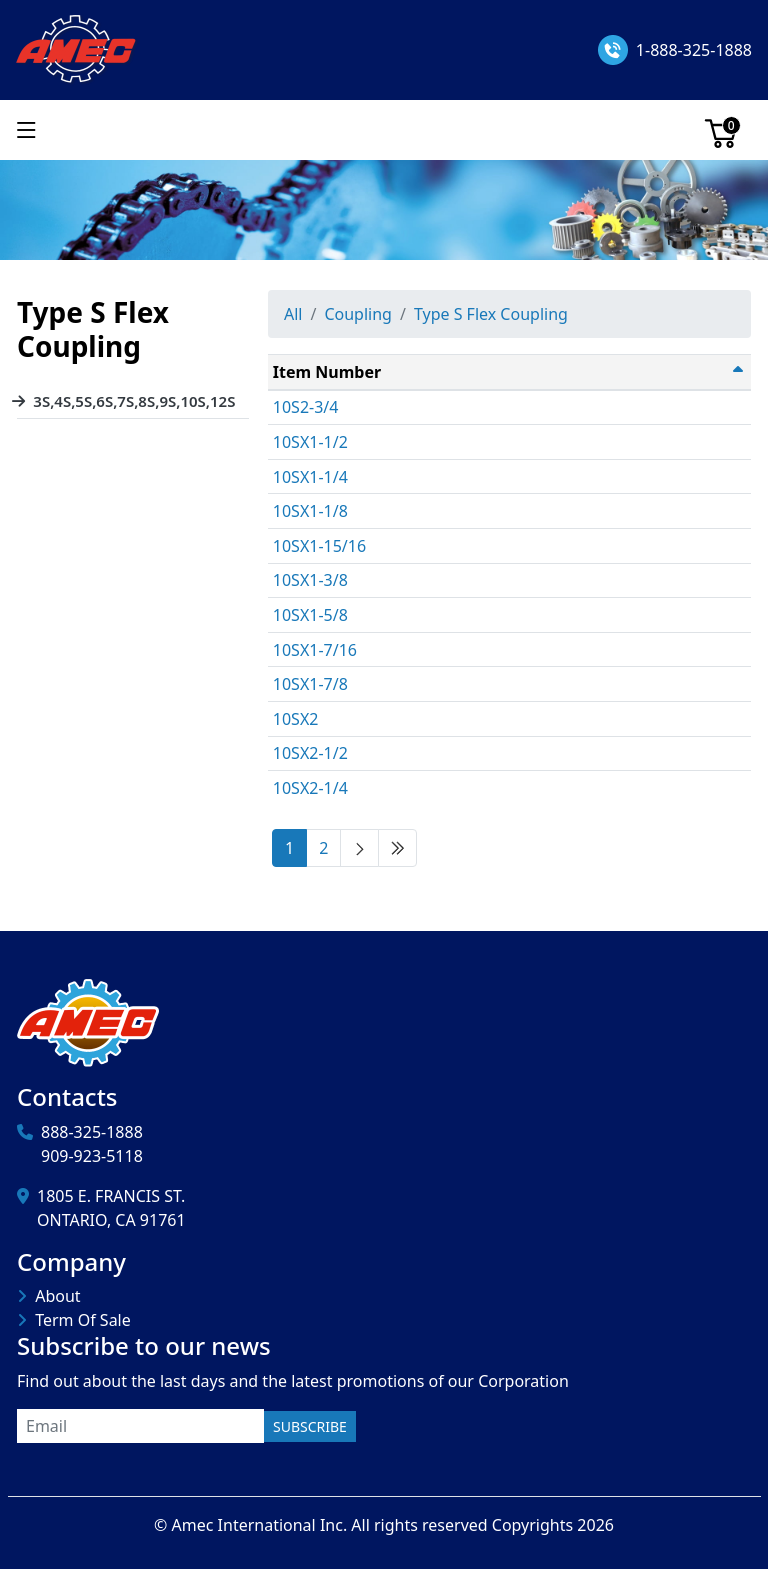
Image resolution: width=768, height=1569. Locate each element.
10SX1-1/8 (310, 511)
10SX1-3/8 (310, 580)
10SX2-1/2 (310, 753)
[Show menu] (26, 130)
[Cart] (721, 130)
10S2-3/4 (306, 407)
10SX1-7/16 (315, 650)
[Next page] (359, 848)
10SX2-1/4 (310, 788)
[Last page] (397, 848)
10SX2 (296, 719)
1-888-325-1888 (694, 50)
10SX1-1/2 (310, 442)
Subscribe (310, 1426)
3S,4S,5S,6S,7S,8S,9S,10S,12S (134, 401)
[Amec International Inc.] (77, 48)
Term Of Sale (83, 1320)
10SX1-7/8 (310, 684)
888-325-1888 (92, 1132)
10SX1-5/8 (310, 615)
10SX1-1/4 (310, 477)
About (57, 1296)
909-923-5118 (92, 1156)
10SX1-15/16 (319, 546)
